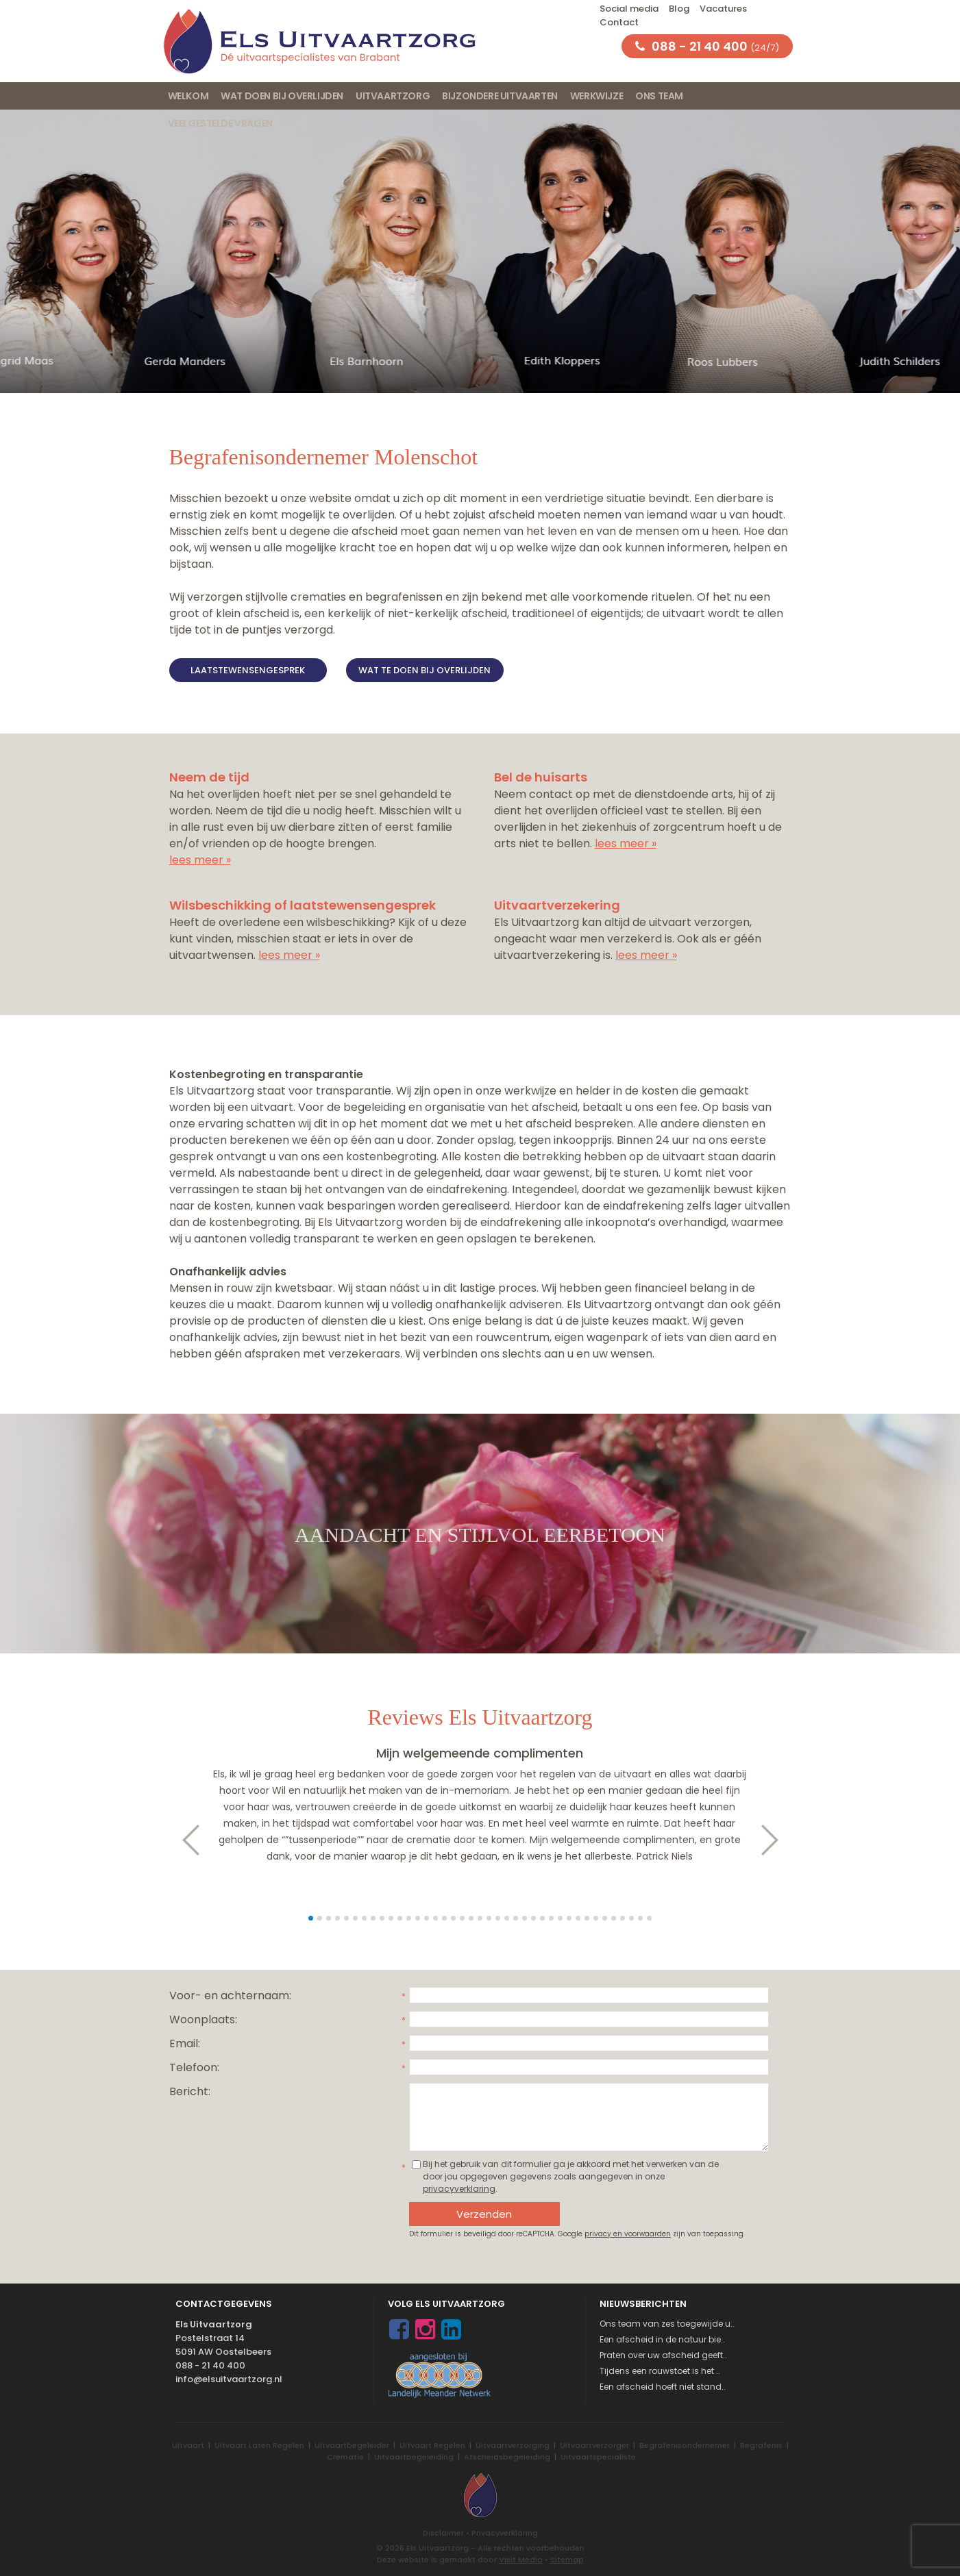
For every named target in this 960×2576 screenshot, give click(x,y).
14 (426, 1918)
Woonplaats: (203, 2019)
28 (551, 1918)
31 (578, 1918)
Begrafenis (761, 2445)
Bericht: (189, 2091)
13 (417, 1918)
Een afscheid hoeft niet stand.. (663, 2386)
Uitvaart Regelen (432, 2445)
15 (435, 1918)
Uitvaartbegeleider (352, 2445)
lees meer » (200, 860)
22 (497, 1918)
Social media (629, 8)
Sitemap (567, 2559)
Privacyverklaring (504, 2532)
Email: (184, 2043)
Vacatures (723, 8)
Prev (184, 1840)
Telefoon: (194, 2067)
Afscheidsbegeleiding (507, 2456)
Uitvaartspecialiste (598, 2456)
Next (776, 1840)
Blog (679, 8)
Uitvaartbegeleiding (414, 2456)
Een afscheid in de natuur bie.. (662, 2339)
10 (391, 1918)
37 (631, 1918)
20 (480, 1918)
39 (649, 1918)
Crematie (345, 2456)
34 (604, 1918)
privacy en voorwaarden (627, 2234)
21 (489, 1918)
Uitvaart (188, 2445)
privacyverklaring (459, 2188)
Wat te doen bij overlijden (424, 670)
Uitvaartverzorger (594, 2445)
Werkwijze (596, 96)
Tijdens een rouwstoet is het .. (660, 2371)
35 (613, 1918)
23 (506, 1918)
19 (471, 1918)
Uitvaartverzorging (513, 2445)
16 (444, 1918)
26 (533, 1918)
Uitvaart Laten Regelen (259, 2445)
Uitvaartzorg (393, 96)
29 (560, 1918)
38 (640, 1918)
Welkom (188, 96)
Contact (619, 22)
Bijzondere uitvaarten (500, 96)
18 (462, 1918)
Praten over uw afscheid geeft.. (663, 2355)
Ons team (659, 96)
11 (399, 1918)
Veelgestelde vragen (220, 123)
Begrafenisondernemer (684, 2445)
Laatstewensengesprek (247, 670)
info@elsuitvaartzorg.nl (228, 2379)
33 (595, 1918)
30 (569, 1918)
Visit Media (521, 2559)
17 (453, 1918)
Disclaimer (443, 2532)
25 (524, 1918)
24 (515, 1918)
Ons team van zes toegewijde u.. (667, 2323)
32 (586, 1918)
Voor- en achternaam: (230, 1995)
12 (408, 1918)
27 (542, 1918)
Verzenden (484, 2214)
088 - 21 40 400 (210, 2365)
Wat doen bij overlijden (282, 96)
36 (622, 1918)
